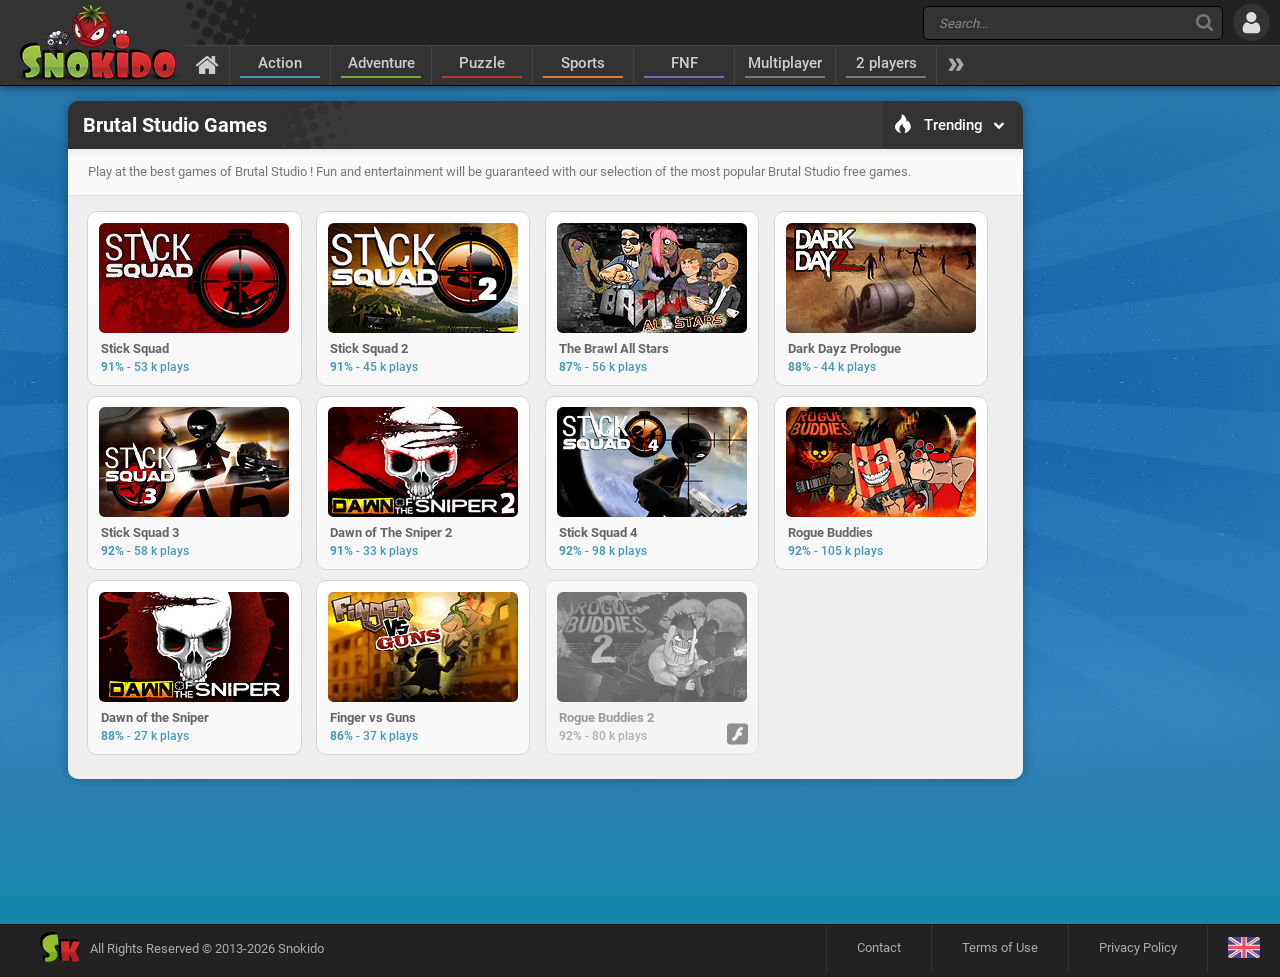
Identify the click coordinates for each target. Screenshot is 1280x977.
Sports (583, 63)
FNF (684, 63)
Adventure (381, 63)
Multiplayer (785, 63)
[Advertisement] (545, 856)
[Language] (1243, 953)
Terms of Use (1000, 952)
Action (280, 63)
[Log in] (1251, 22)
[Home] (207, 64)
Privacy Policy (1138, 952)
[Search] (1204, 22)
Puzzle (482, 63)
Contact (879, 952)
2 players (886, 63)
